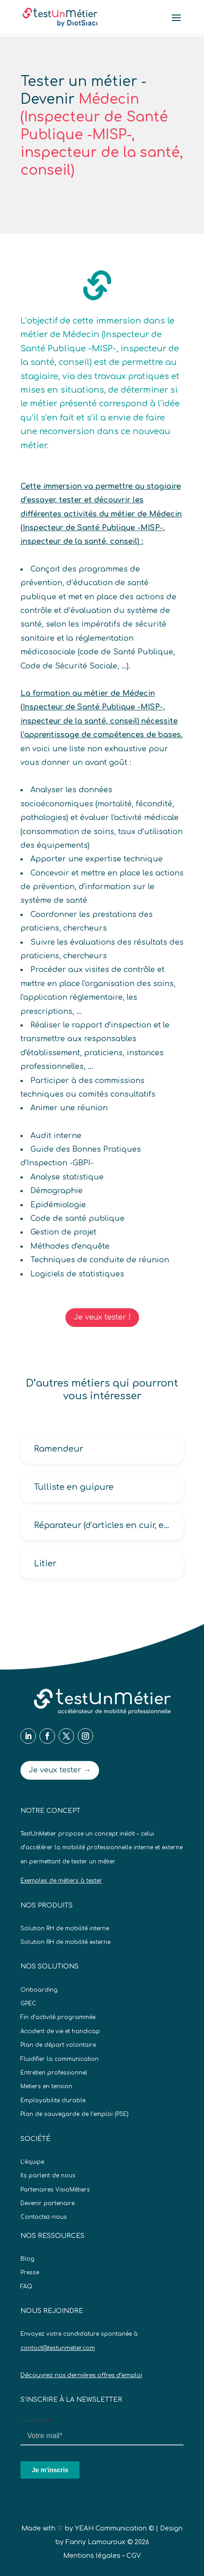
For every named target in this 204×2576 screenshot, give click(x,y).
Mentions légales (91, 2555)
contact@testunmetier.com (57, 2348)
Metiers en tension (46, 2086)
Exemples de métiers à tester (61, 1881)
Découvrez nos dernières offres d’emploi (81, 2375)
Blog (27, 2259)
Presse (29, 2272)
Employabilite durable (52, 2100)
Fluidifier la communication (59, 2059)
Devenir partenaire (47, 2203)
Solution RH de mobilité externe (65, 1942)
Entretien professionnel (53, 2073)
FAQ (26, 2286)
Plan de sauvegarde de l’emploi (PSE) (74, 2114)
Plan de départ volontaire (58, 2045)
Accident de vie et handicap (60, 2031)
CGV (133, 2555)
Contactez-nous (43, 2217)
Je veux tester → (60, 1770)
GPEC (28, 2003)
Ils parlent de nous (47, 2175)
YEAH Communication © (114, 2528)
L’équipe (32, 2162)
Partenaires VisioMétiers (55, 2189)
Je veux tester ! (102, 1317)
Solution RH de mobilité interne (64, 1928)
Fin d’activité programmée (57, 2017)
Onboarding (39, 1990)
